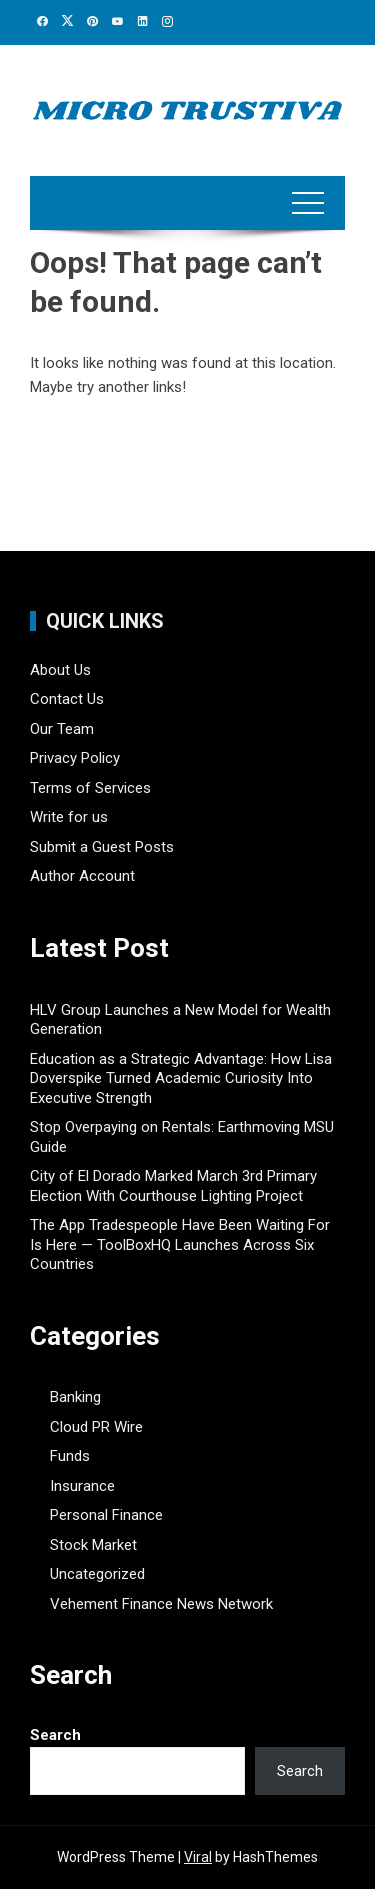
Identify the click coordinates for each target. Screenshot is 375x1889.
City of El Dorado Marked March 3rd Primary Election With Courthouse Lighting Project (173, 1186)
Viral (198, 1857)
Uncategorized (97, 1574)
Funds (70, 1456)
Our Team (62, 729)
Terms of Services (90, 788)
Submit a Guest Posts (102, 847)
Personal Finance (106, 1515)
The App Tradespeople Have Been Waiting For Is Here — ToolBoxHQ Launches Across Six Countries (180, 1244)
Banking (75, 1397)
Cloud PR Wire (96, 1427)
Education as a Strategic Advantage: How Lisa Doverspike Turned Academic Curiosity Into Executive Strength (181, 1078)
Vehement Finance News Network (161, 1604)
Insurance (82, 1486)
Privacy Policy (75, 758)
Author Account (82, 876)
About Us (60, 670)
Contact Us (67, 699)
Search (55, 1735)
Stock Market (93, 1545)
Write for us (69, 817)
